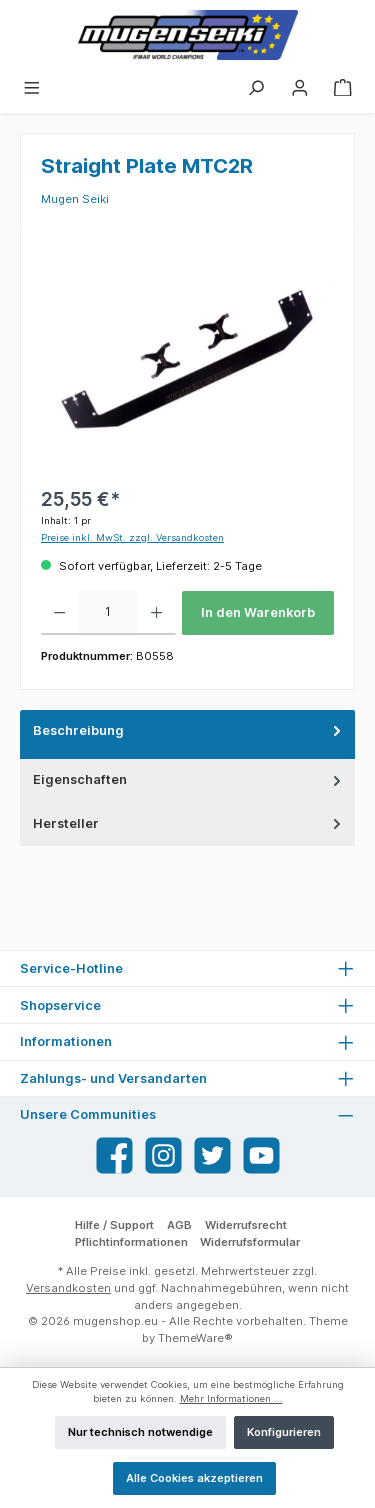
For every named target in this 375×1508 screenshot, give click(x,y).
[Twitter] (212, 1155)
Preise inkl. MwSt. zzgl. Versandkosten (132, 537)
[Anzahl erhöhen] (156, 613)
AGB (179, 1225)
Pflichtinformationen (131, 1242)
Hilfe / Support (114, 1225)
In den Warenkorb (258, 612)
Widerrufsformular (250, 1242)
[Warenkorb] (343, 87)
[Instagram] (163, 1155)
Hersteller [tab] (189, 823)
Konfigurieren (284, 1432)
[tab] (187, 735)
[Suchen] (256, 87)
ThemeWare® (195, 1338)
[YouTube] (261, 1155)
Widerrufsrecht (246, 1225)
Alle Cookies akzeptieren (194, 1478)
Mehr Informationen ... (231, 1398)
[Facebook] (114, 1155)
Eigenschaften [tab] (189, 779)
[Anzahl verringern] (59, 613)
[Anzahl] (108, 613)
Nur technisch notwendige (140, 1432)
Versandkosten (68, 1288)
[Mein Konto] (300, 87)
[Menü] (32, 87)
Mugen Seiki (75, 199)
